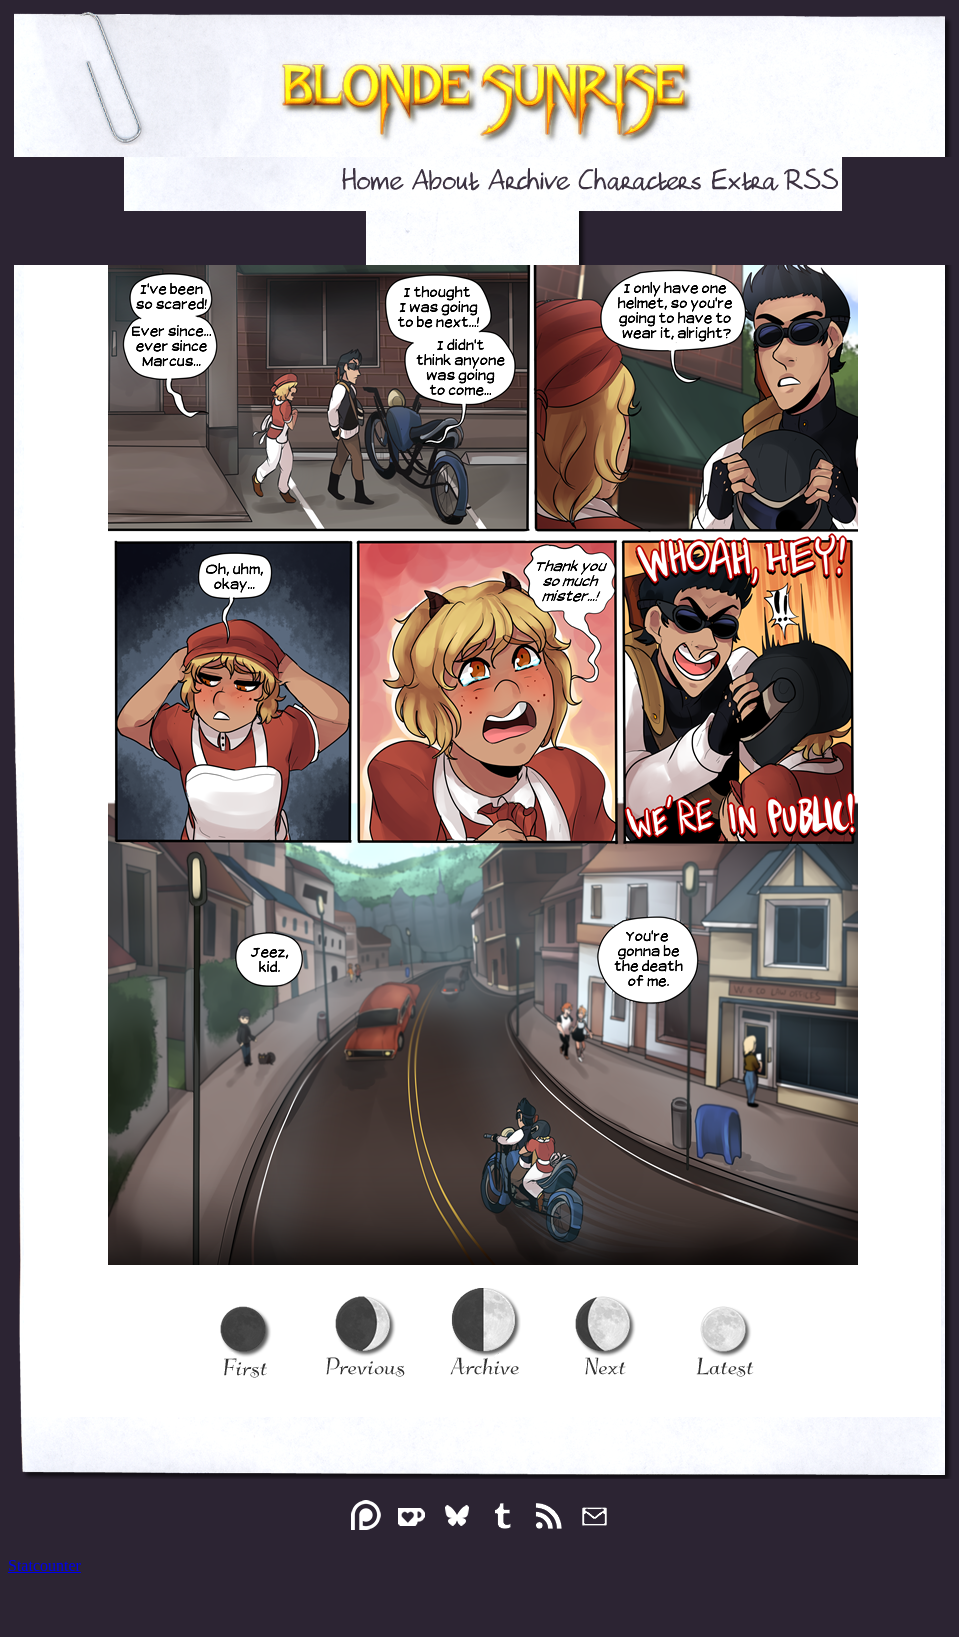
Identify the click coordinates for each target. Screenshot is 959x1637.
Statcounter (44, 1565)
